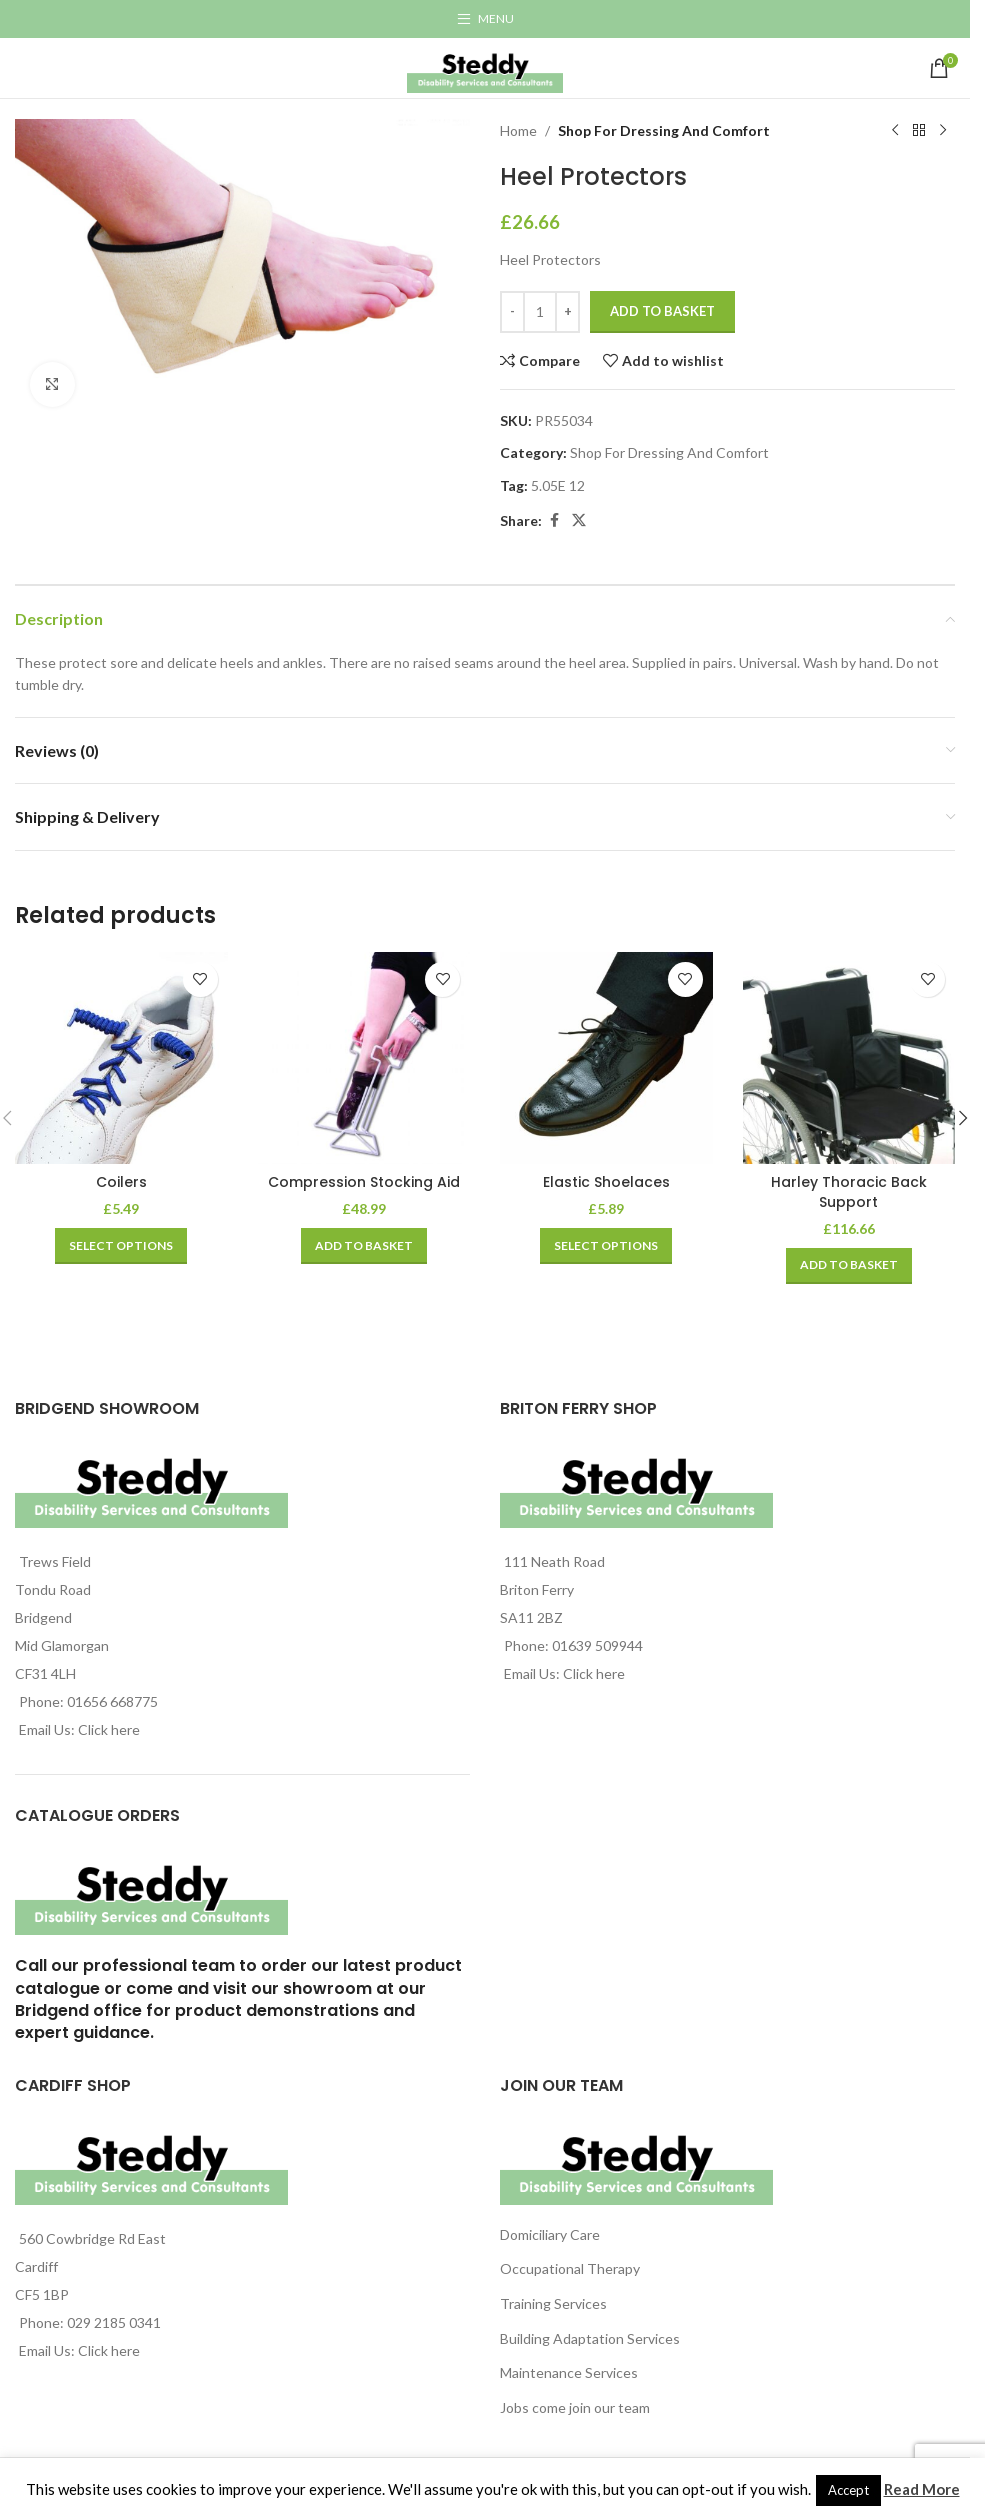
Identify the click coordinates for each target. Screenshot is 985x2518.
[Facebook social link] (554, 520)
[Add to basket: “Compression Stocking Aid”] (364, 1246)
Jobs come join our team (575, 2407)
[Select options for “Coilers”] (121, 1246)
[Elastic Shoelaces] (606, 1058)
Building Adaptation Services (590, 2338)
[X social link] (579, 520)
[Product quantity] (540, 312)
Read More (922, 2489)
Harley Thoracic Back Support (849, 1192)
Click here (109, 1729)
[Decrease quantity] (512, 312)
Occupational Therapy (570, 2268)
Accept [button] (848, 2490)
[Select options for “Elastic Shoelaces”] (606, 1246)
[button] (963, 1118)
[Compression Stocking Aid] (364, 1058)
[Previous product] (895, 131)
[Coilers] (121, 1058)
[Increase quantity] (567, 312)
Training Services (553, 2303)
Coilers (121, 1182)
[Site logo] (485, 66)
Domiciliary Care (550, 2234)
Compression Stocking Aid (364, 1182)
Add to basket (662, 311)
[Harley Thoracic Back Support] (849, 1058)
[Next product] (943, 131)
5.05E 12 (558, 485)
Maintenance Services (569, 2372)
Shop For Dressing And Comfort (664, 130)
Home (518, 130)
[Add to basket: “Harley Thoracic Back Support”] (849, 1266)
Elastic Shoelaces (606, 1182)
